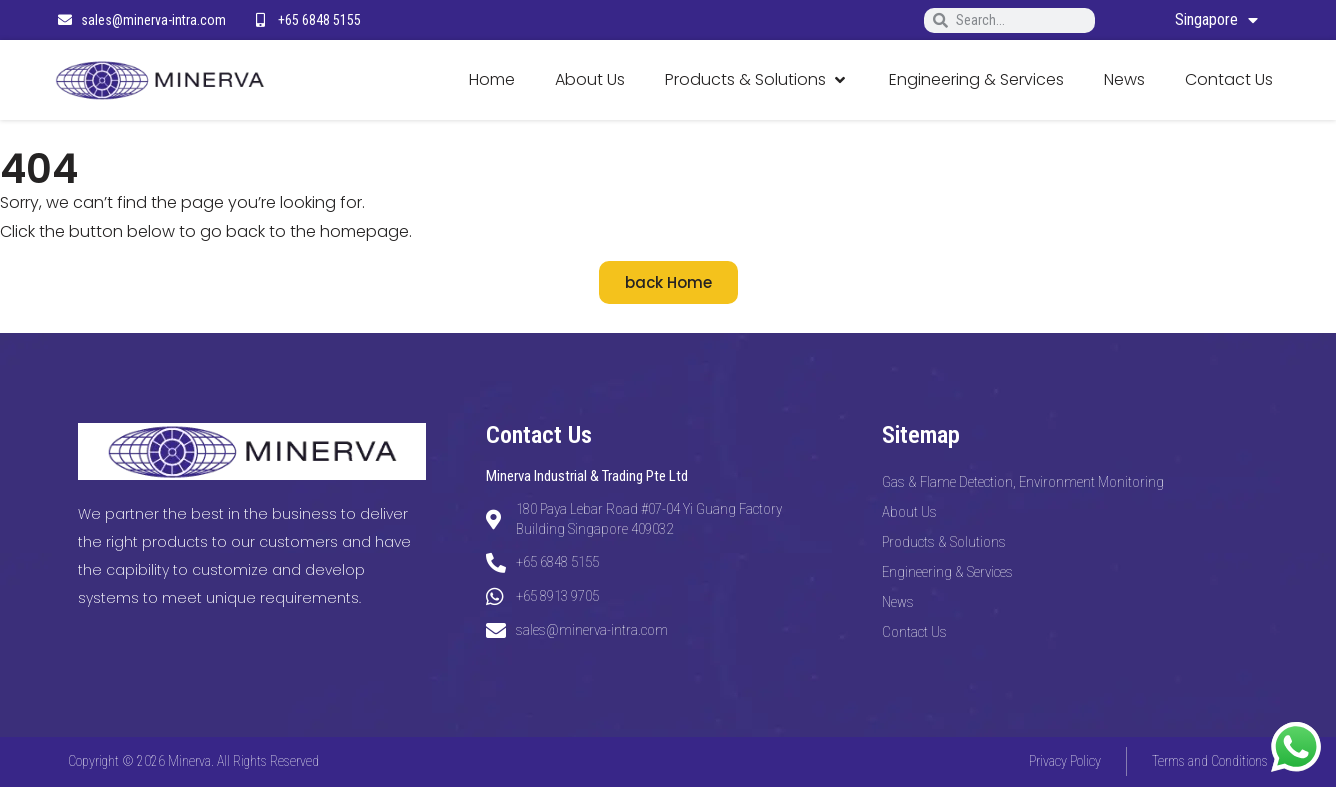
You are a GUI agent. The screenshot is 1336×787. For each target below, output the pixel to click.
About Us (909, 512)
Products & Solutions (944, 542)
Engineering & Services (947, 572)
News (898, 602)
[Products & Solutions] (757, 80)
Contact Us (914, 632)
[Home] (492, 80)
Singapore (1216, 20)
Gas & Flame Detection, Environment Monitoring (1023, 482)
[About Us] (590, 80)
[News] (1124, 80)
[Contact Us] (1229, 80)
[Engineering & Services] (976, 80)
